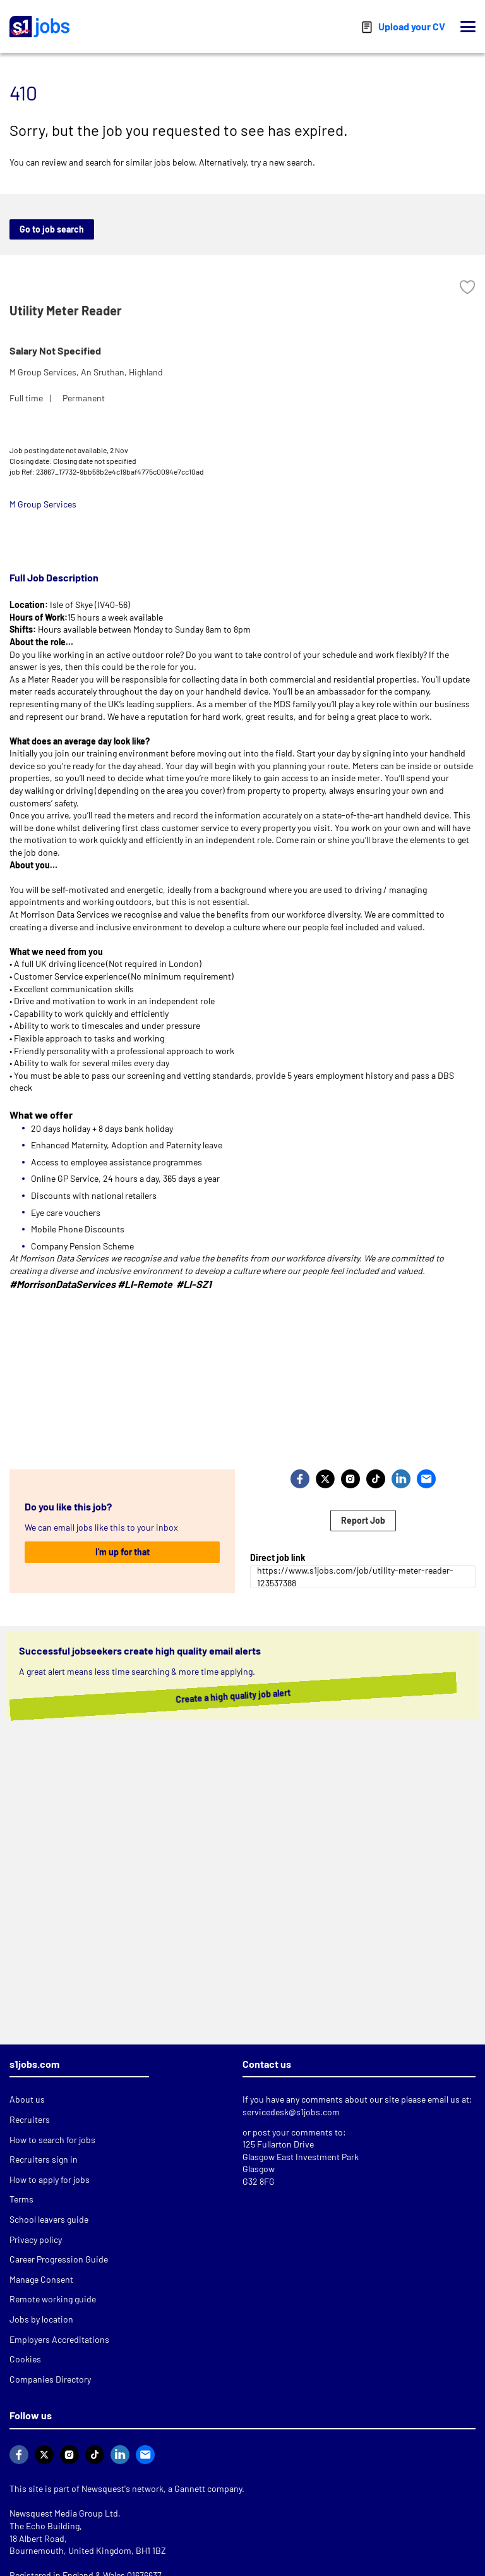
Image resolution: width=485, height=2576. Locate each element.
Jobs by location (41, 2319)
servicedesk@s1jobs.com (291, 2111)
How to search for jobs (52, 2139)
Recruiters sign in (43, 2159)
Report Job (363, 1520)
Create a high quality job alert (224, 1696)
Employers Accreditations (59, 2339)
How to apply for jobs (49, 2179)
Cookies (25, 2359)
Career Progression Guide (58, 2259)
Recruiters (29, 2119)
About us (27, 2099)
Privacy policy (35, 2239)
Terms (21, 2199)
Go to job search (52, 229)
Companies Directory (50, 2379)
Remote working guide (52, 2298)
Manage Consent (41, 2279)
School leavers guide (48, 2219)
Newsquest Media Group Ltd (63, 2513)
